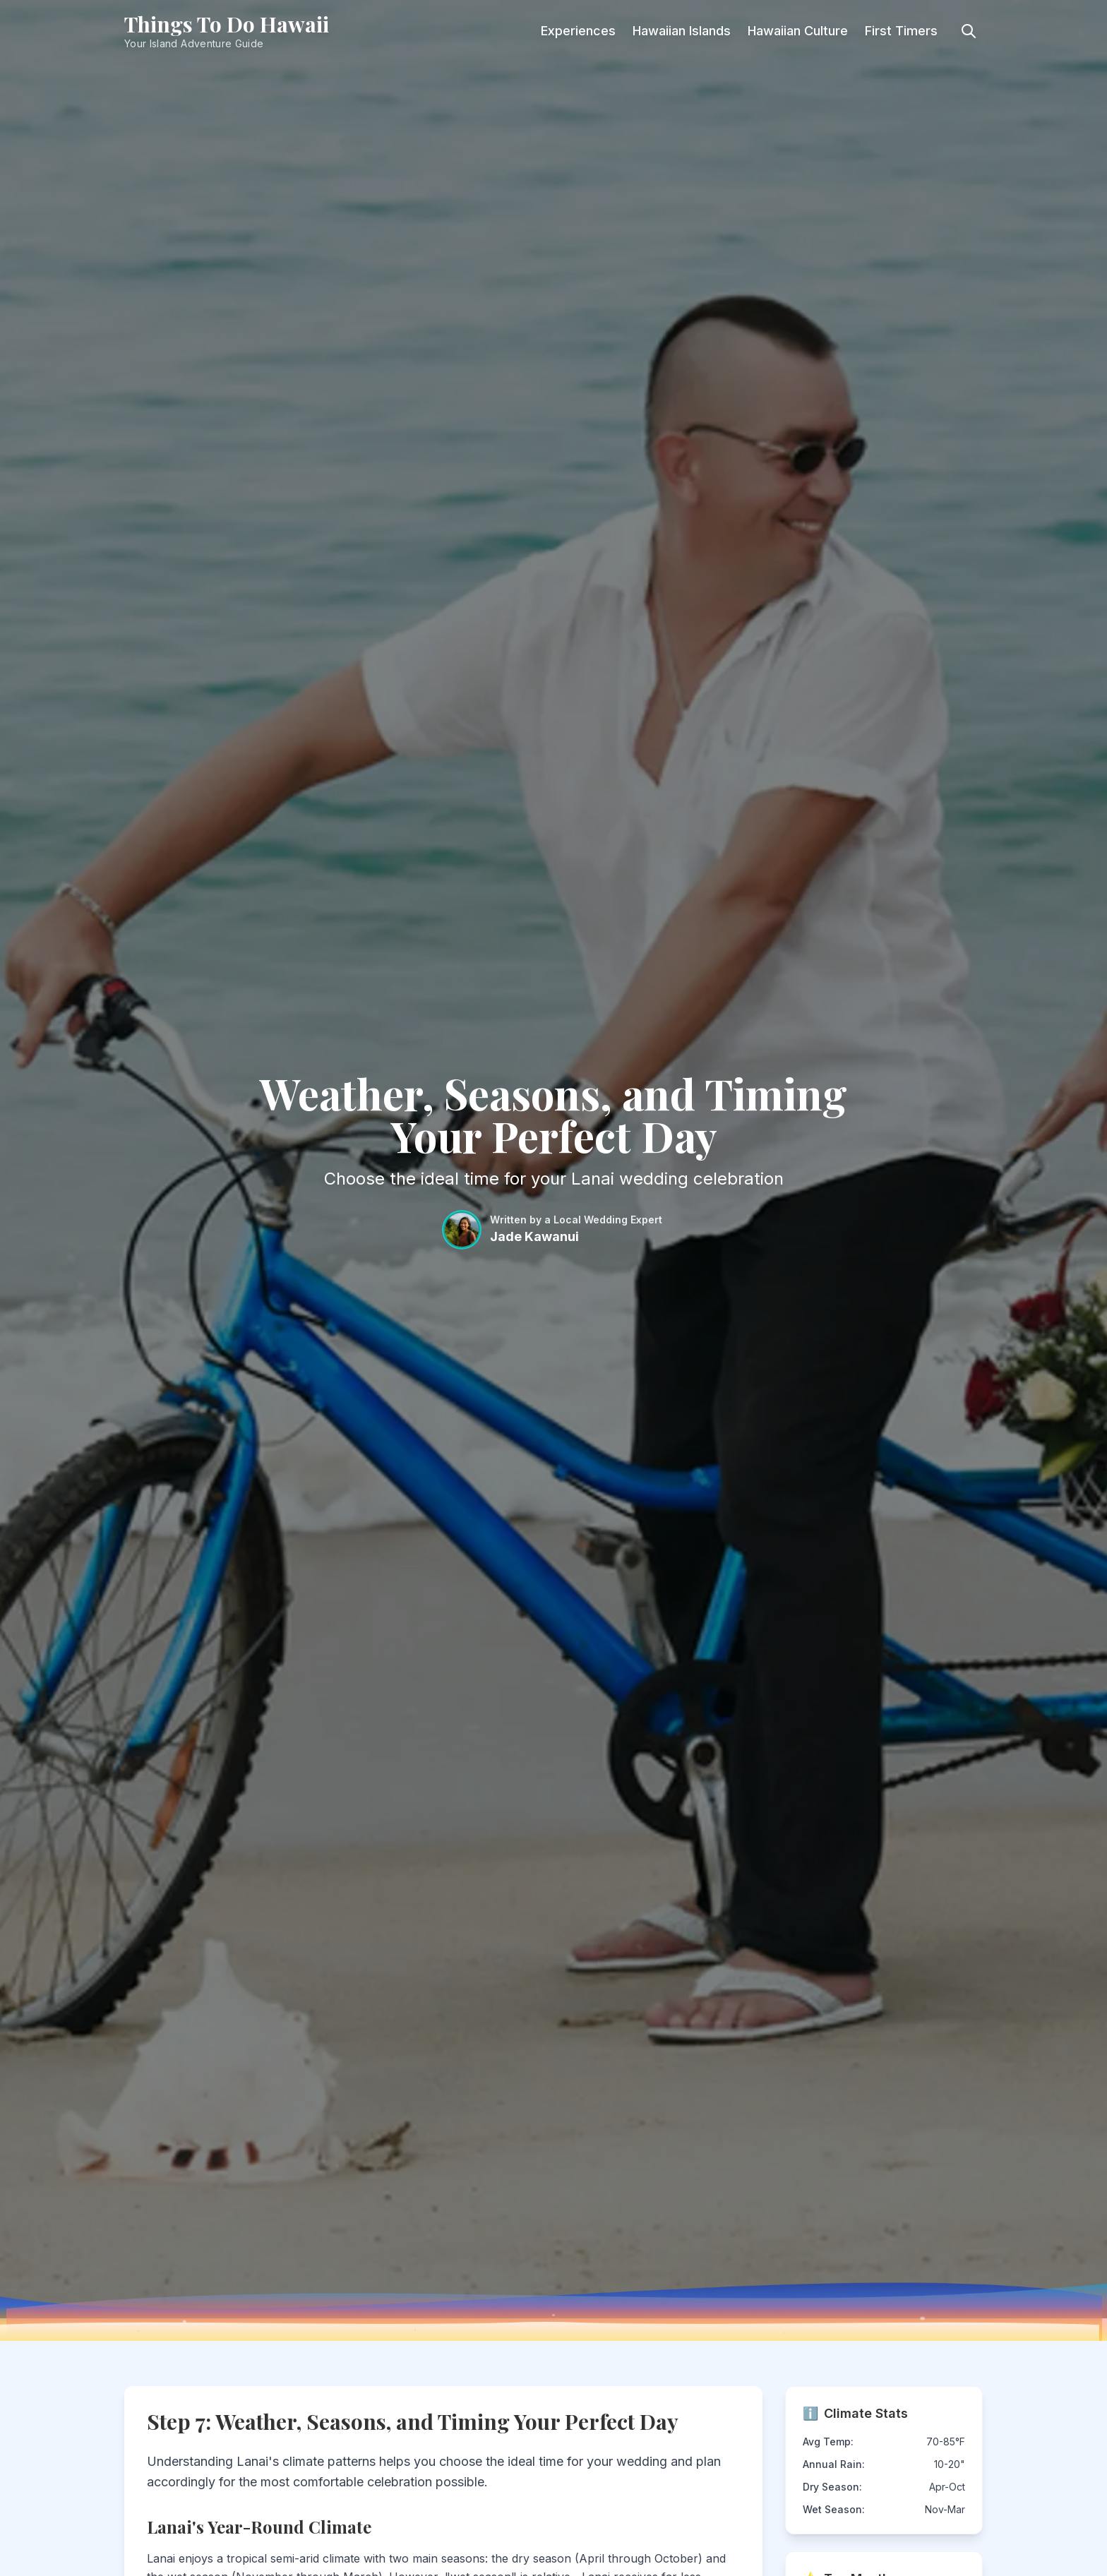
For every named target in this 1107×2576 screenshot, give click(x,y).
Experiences (578, 30)
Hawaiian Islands (682, 30)
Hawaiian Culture (798, 30)
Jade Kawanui (534, 1236)
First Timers (901, 30)
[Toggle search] (969, 31)
